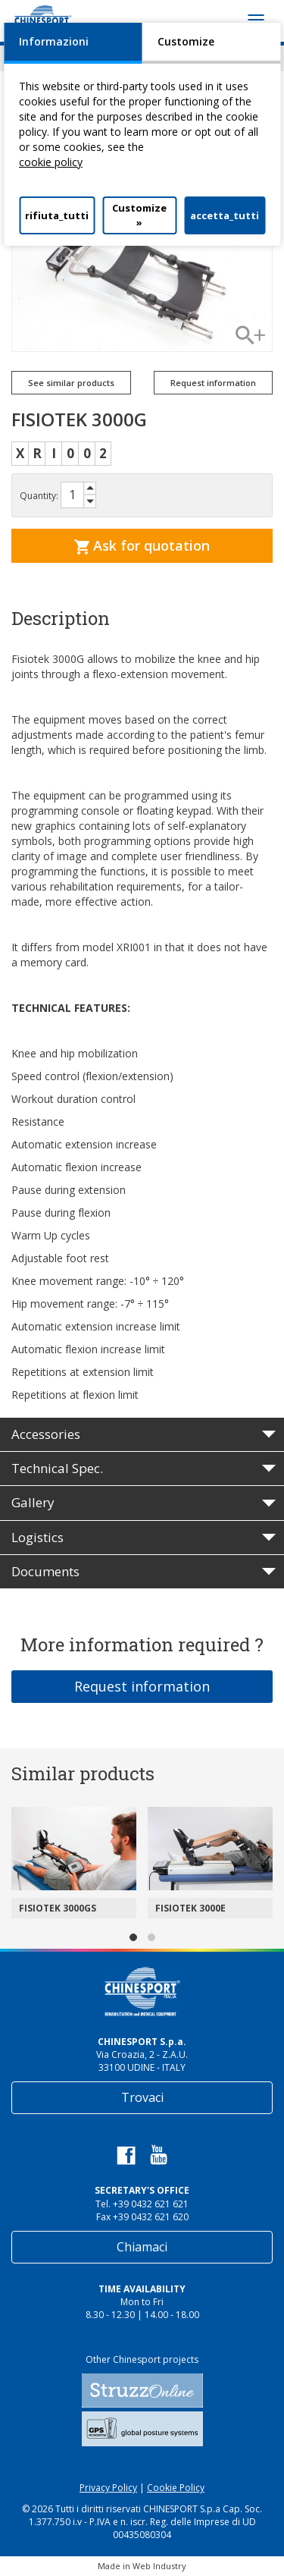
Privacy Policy (108, 2487)
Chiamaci (142, 2246)
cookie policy (51, 162)
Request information (213, 382)
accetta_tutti (224, 215)
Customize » (139, 215)
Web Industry (159, 2565)
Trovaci (142, 2097)
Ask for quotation (142, 545)
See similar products (71, 382)
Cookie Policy (175, 2487)
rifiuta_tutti (57, 215)
